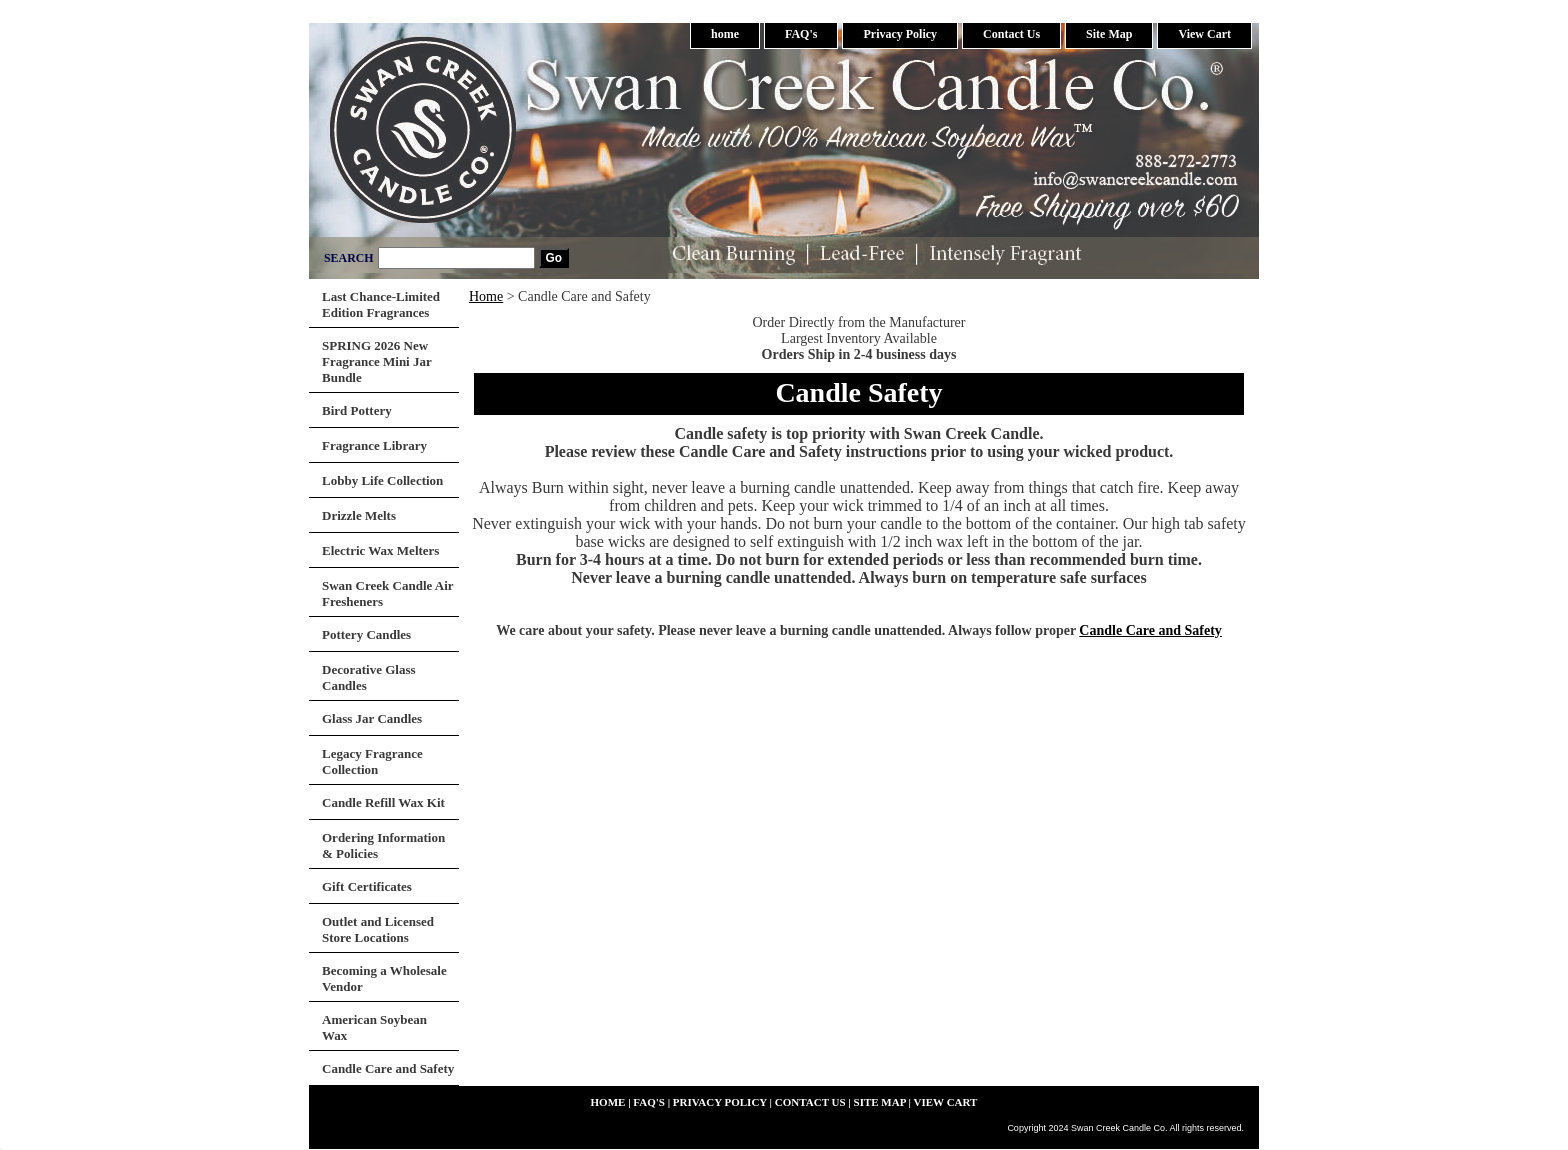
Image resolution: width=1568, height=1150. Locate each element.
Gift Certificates (367, 886)
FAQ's (801, 34)
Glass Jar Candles (372, 718)
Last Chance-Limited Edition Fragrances (381, 304)
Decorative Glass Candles (369, 677)
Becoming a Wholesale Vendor (384, 978)
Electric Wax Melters (380, 550)
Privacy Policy (900, 34)
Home (486, 296)
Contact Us (1011, 34)
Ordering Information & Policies (383, 845)
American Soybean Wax (374, 1027)
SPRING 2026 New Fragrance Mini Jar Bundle (377, 361)
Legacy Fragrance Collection (372, 761)
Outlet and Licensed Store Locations (378, 929)
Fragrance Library (374, 445)
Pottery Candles (366, 634)
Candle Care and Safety (1150, 630)
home (725, 34)
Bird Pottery (357, 410)
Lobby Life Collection (382, 480)
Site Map (1109, 34)
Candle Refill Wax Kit (383, 802)
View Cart (1204, 34)
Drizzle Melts (359, 515)
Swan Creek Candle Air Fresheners (388, 593)
